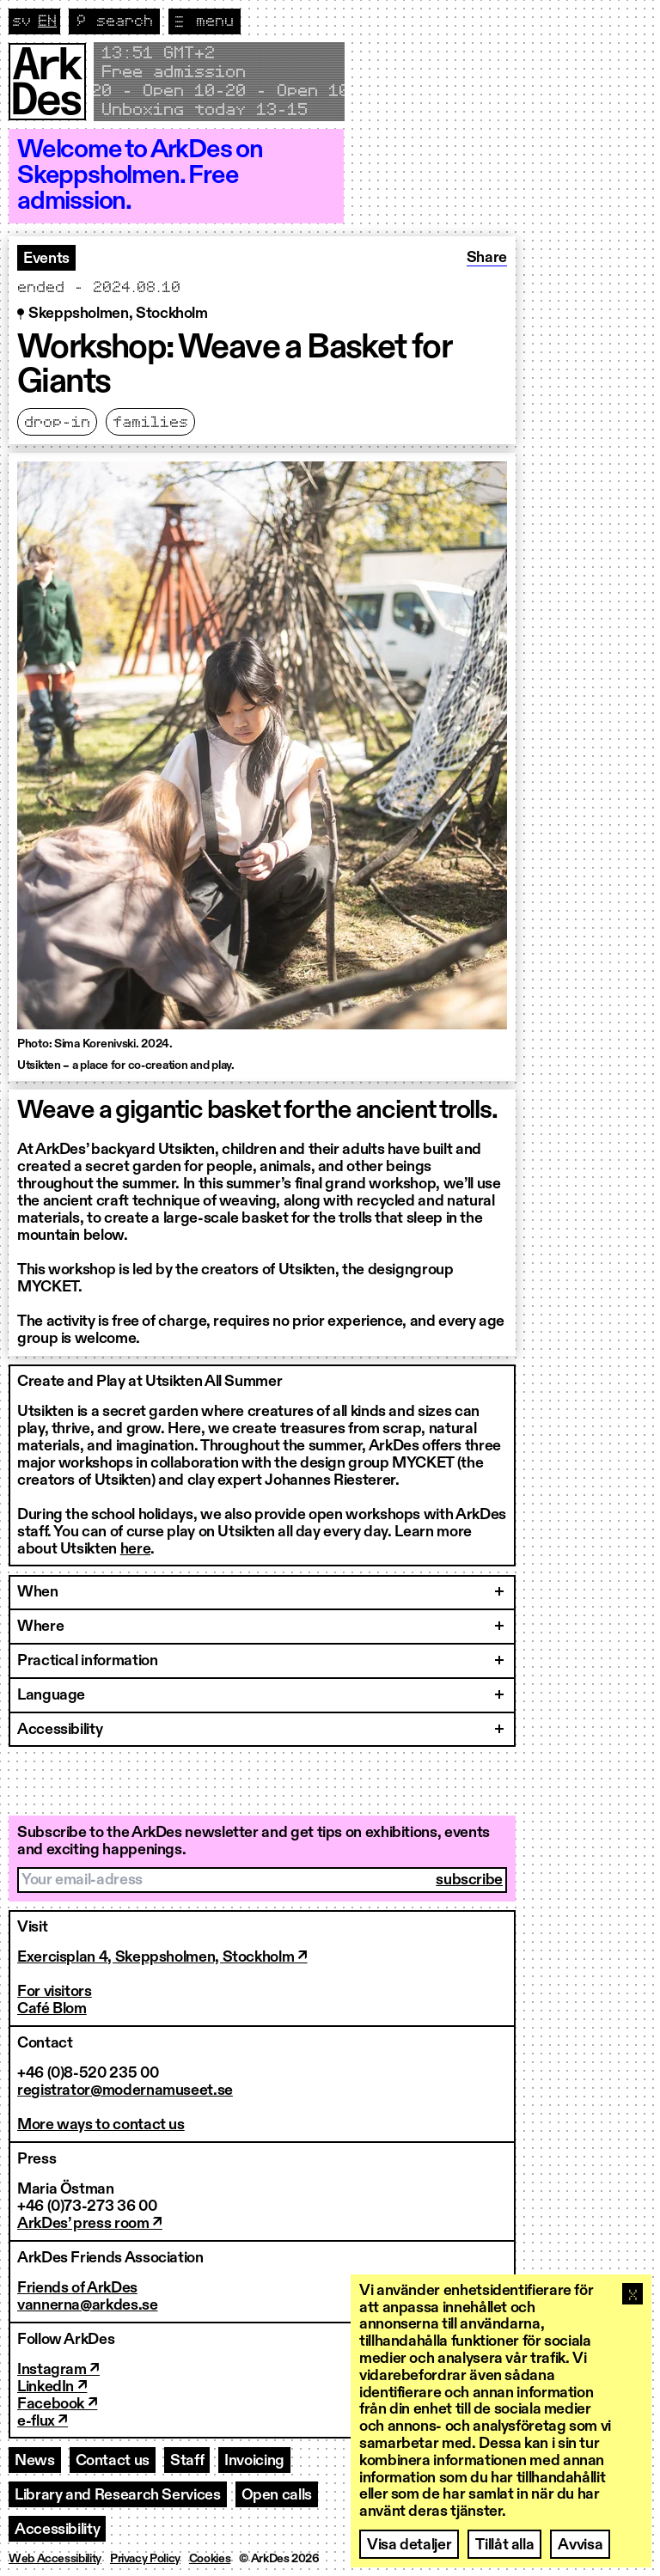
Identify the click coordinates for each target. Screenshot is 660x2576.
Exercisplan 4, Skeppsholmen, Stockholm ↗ (162, 1957)
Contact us (113, 2461)
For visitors (54, 1991)
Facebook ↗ (57, 2404)
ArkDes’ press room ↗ (89, 2223)
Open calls (276, 2495)
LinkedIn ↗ (52, 2387)
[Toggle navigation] (204, 21)
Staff (187, 2461)
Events (46, 258)
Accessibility (57, 2529)
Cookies (209, 2559)
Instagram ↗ (58, 2370)
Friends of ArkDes (77, 2288)
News (35, 2461)
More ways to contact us (101, 2125)
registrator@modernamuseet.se (125, 2090)
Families (150, 422)
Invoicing (254, 2461)
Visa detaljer (409, 2545)
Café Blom (52, 2009)
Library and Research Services (118, 2495)
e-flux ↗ (42, 2421)
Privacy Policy (145, 2559)
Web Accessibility (55, 2559)
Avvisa (580, 2545)
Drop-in (57, 422)
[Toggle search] (114, 21)
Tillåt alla (504, 2545)
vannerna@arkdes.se (87, 2305)
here (135, 1549)
